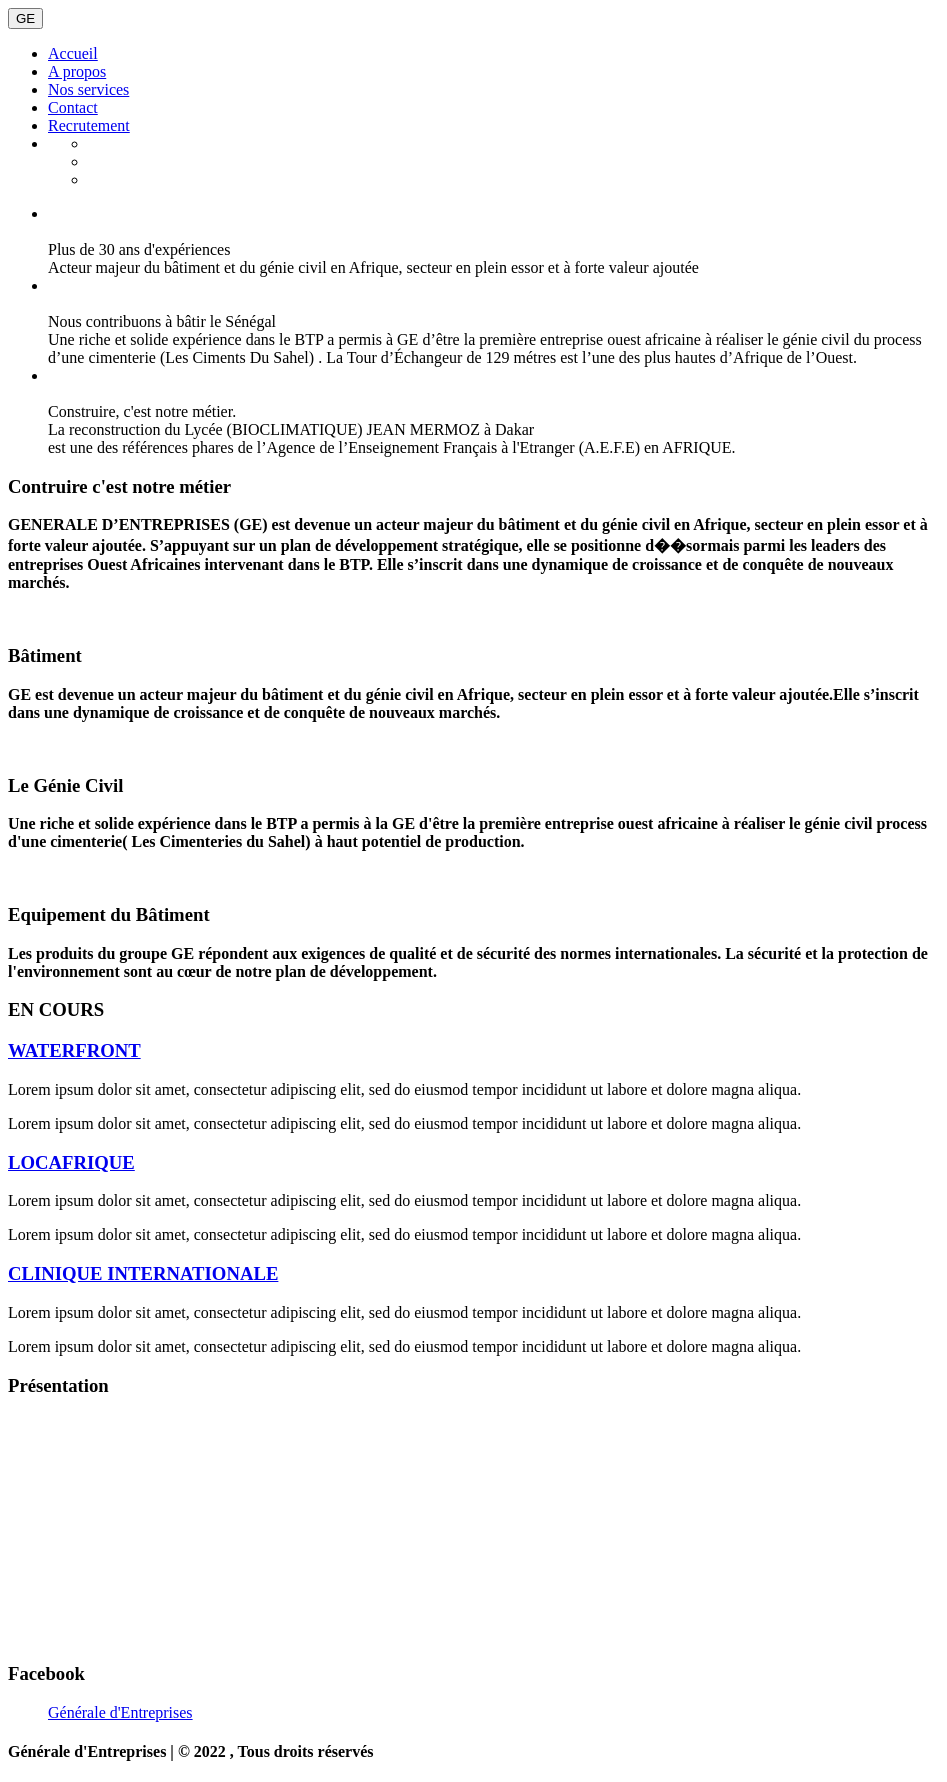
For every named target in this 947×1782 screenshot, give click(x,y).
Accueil (73, 53)
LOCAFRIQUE (71, 1162)
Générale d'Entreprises (120, 1712)
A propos (77, 71)
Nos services (88, 89)
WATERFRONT (74, 1050)
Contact (73, 107)
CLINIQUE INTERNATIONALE (143, 1273)
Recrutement (89, 125)
